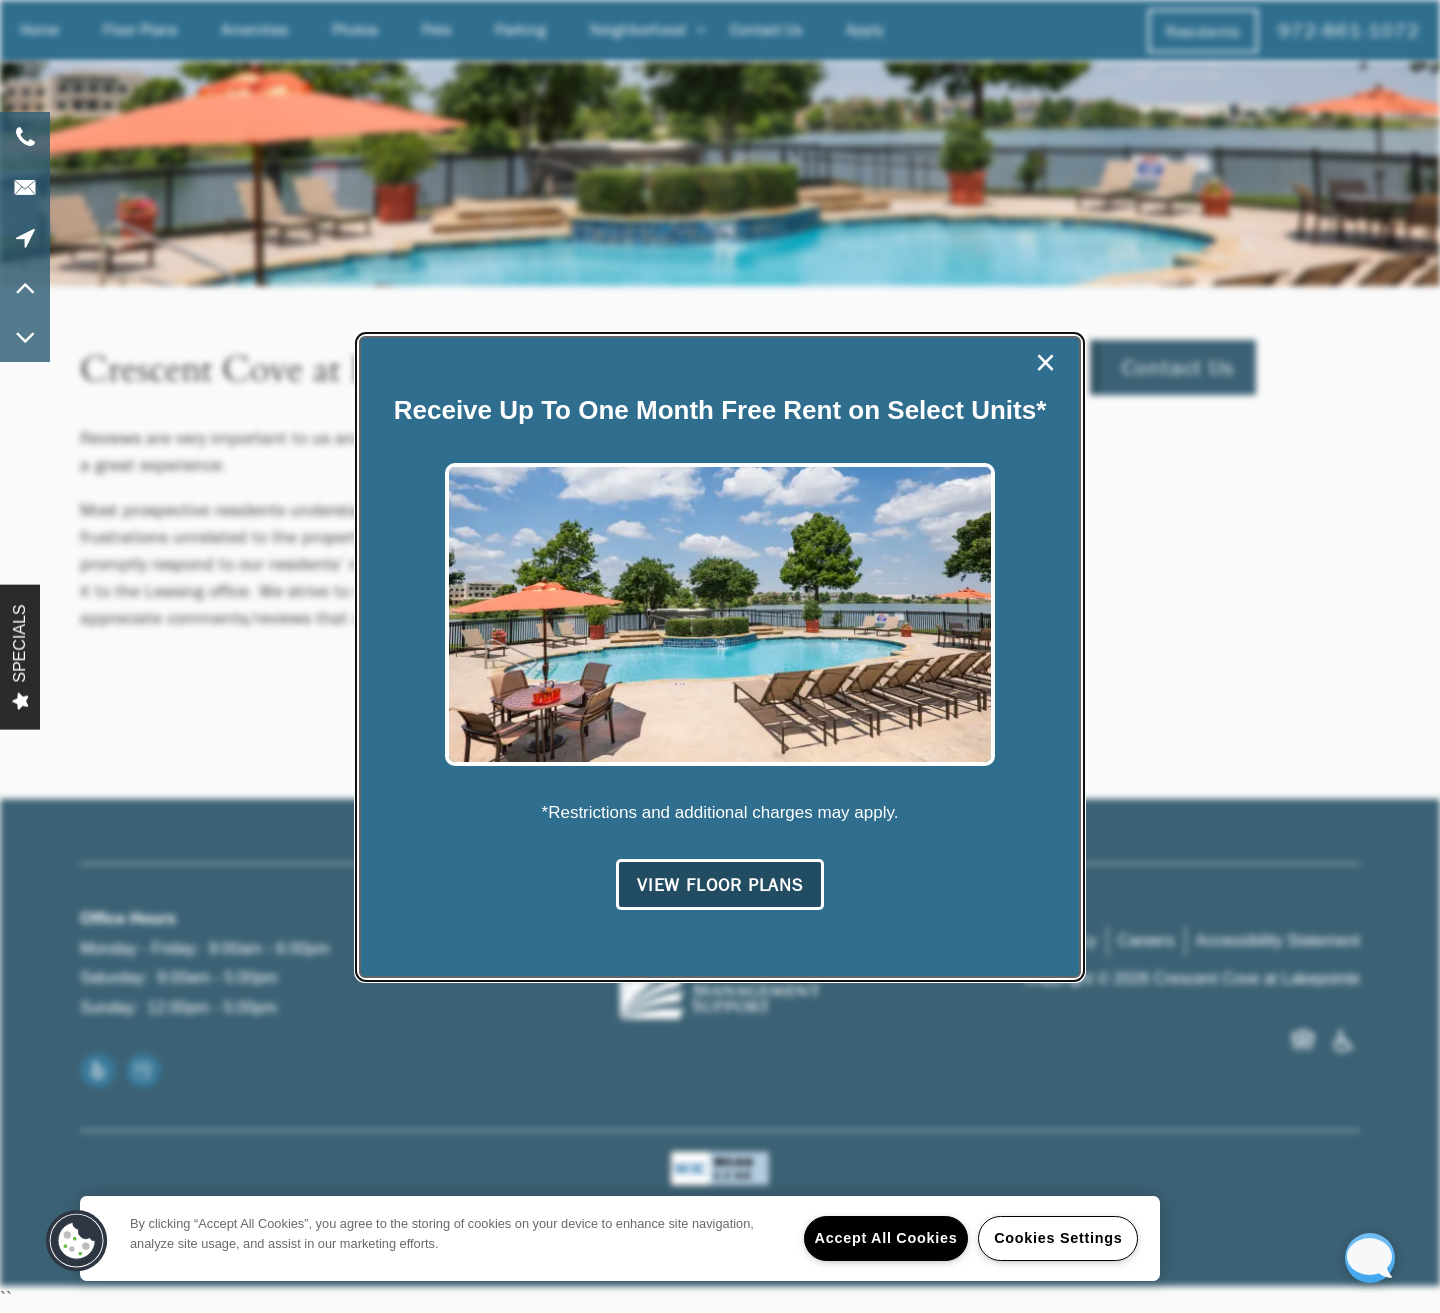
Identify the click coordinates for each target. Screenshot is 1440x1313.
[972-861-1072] (25, 137)
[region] (620, 1238)
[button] (720, 885)
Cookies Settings (1058, 1238)
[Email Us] (25, 187)
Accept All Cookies (886, 1238)
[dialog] (720, 657)
